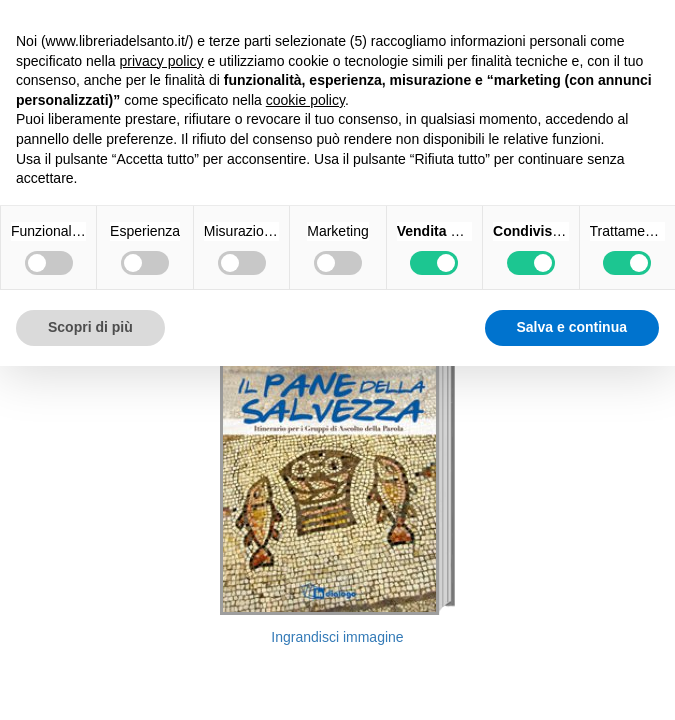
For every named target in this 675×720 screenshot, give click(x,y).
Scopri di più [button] (90, 327)
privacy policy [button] (162, 61)
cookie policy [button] (305, 100)
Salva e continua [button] (572, 327)
